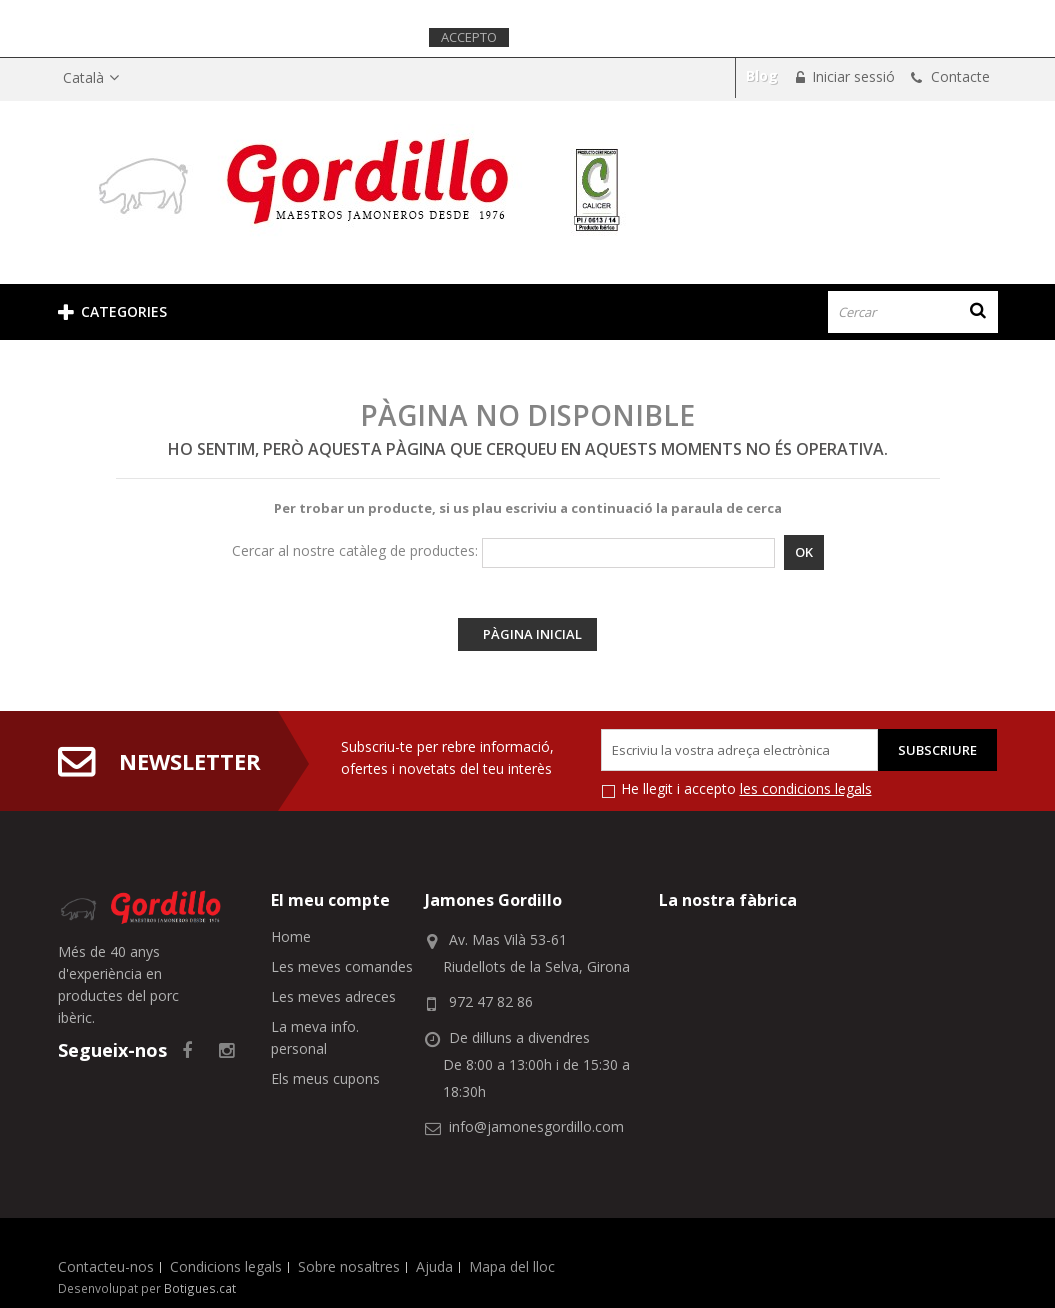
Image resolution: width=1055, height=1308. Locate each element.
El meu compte (330, 900)
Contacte (958, 76)
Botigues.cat (200, 1288)
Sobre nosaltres (349, 1266)
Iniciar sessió (851, 76)
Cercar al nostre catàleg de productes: (355, 550)
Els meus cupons (325, 1078)
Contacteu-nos (106, 1266)
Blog (762, 75)
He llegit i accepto (746, 788)
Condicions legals (226, 1266)
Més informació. (573, 36)
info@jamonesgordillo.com (536, 1126)
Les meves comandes (342, 966)
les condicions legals (806, 788)
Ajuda (434, 1266)
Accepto (469, 37)
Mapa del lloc (512, 1266)
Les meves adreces (333, 996)
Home (291, 936)
